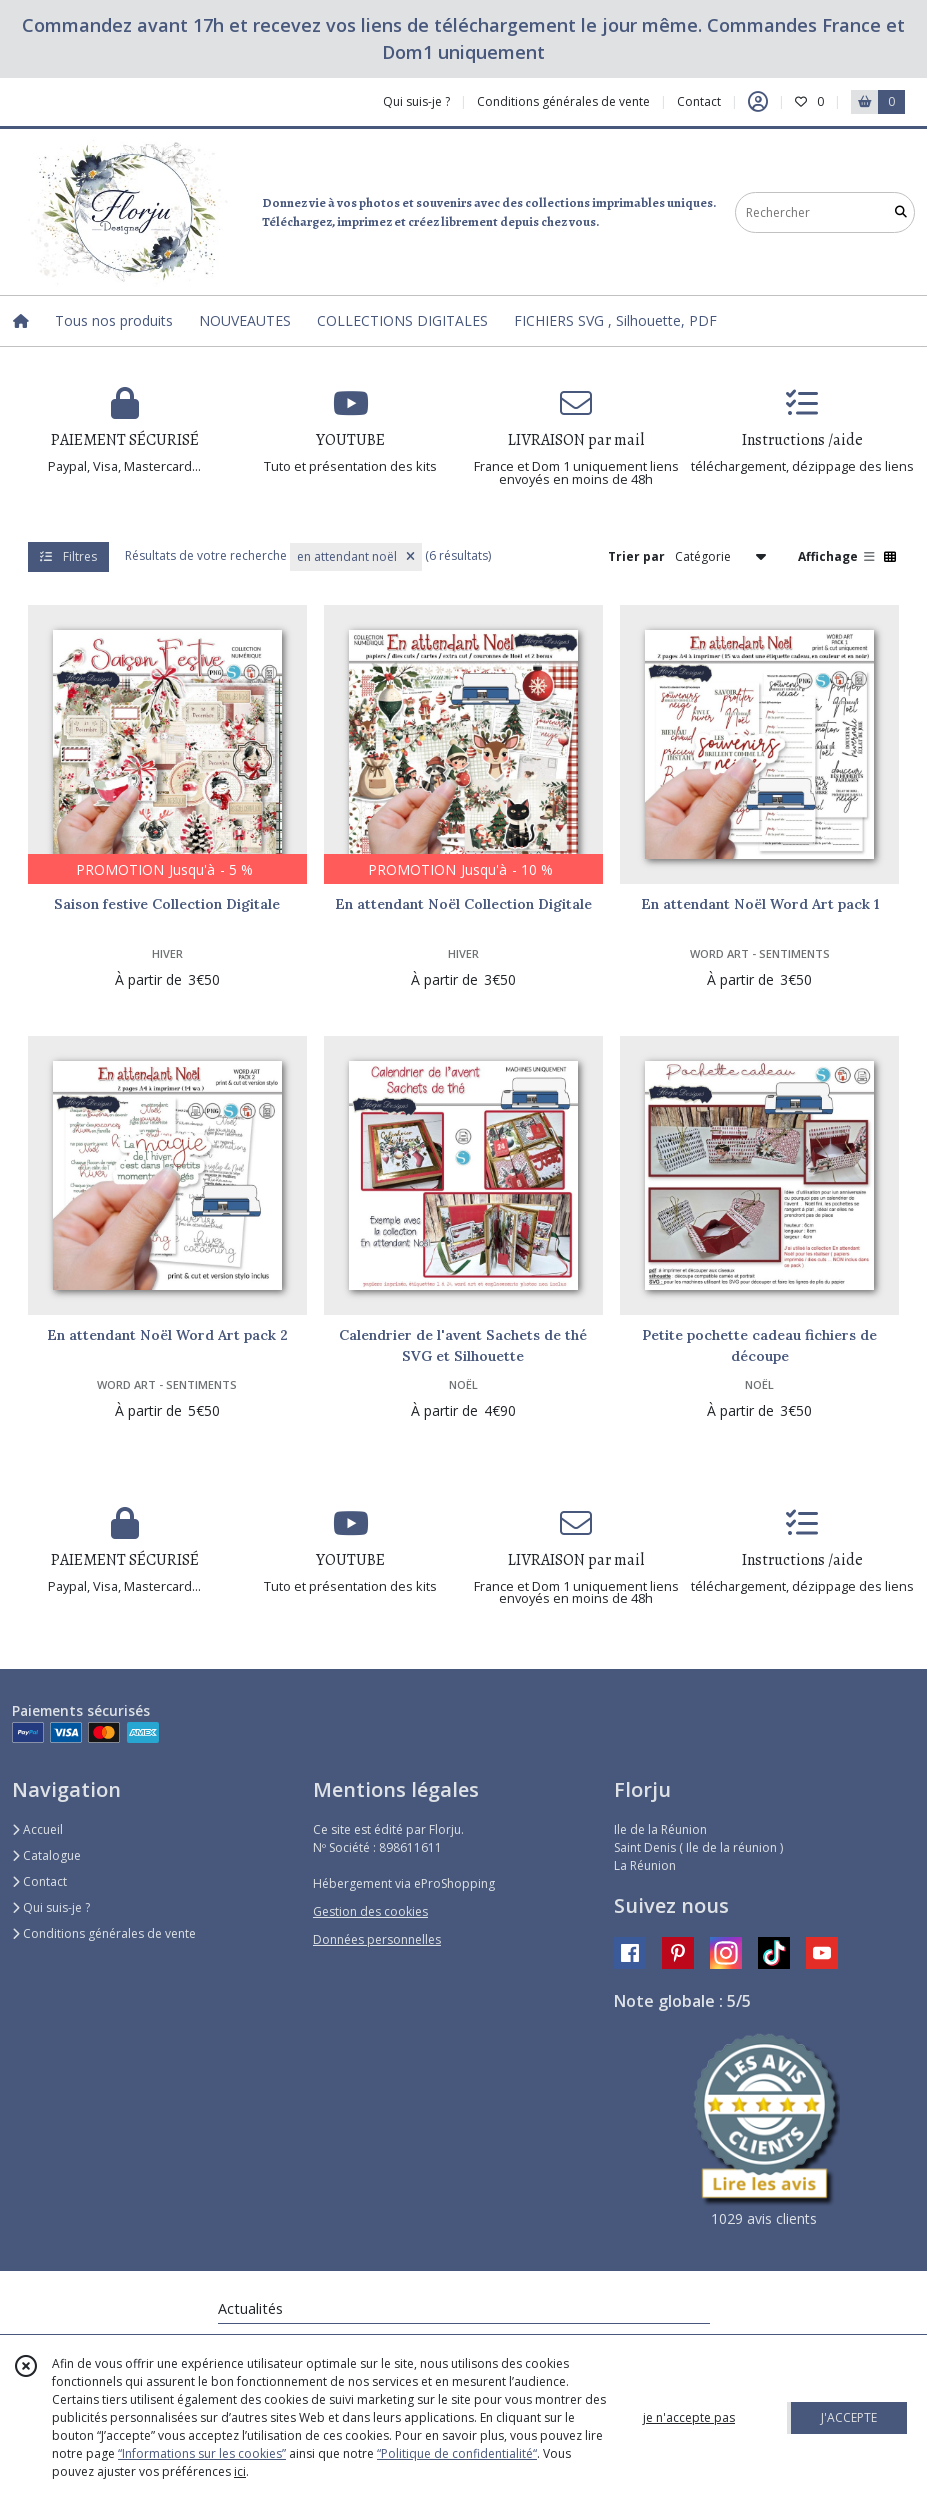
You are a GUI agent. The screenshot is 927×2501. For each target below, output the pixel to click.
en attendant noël (356, 556)
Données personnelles (377, 1939)
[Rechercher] (901, 212)
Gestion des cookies (370, 1911)
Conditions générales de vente (104, 1933)
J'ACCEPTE (849, 2417)
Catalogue (46, 1855)
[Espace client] (758, 102)
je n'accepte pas (689, 2417)
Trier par (636, 556)
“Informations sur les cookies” (202, 2453)
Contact (699, 101)
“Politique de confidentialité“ (457, 2453)
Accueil (37, 1829)
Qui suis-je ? (51, 1907)
